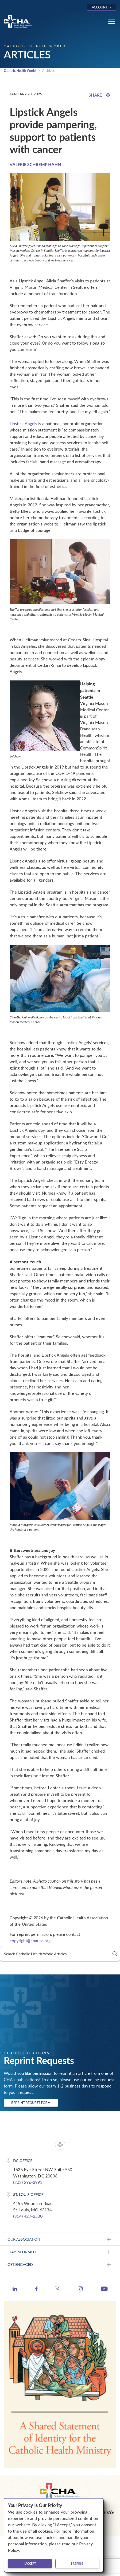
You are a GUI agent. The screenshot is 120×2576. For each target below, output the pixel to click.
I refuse (77, 2563)
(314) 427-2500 (28, 2216)
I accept (30, 2563)
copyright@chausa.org (30, 1940)
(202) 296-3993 (28, 2182)
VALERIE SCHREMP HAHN (35, 164)
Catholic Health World (20, 70)
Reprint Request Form (30, 2102)
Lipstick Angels (23, 423)
